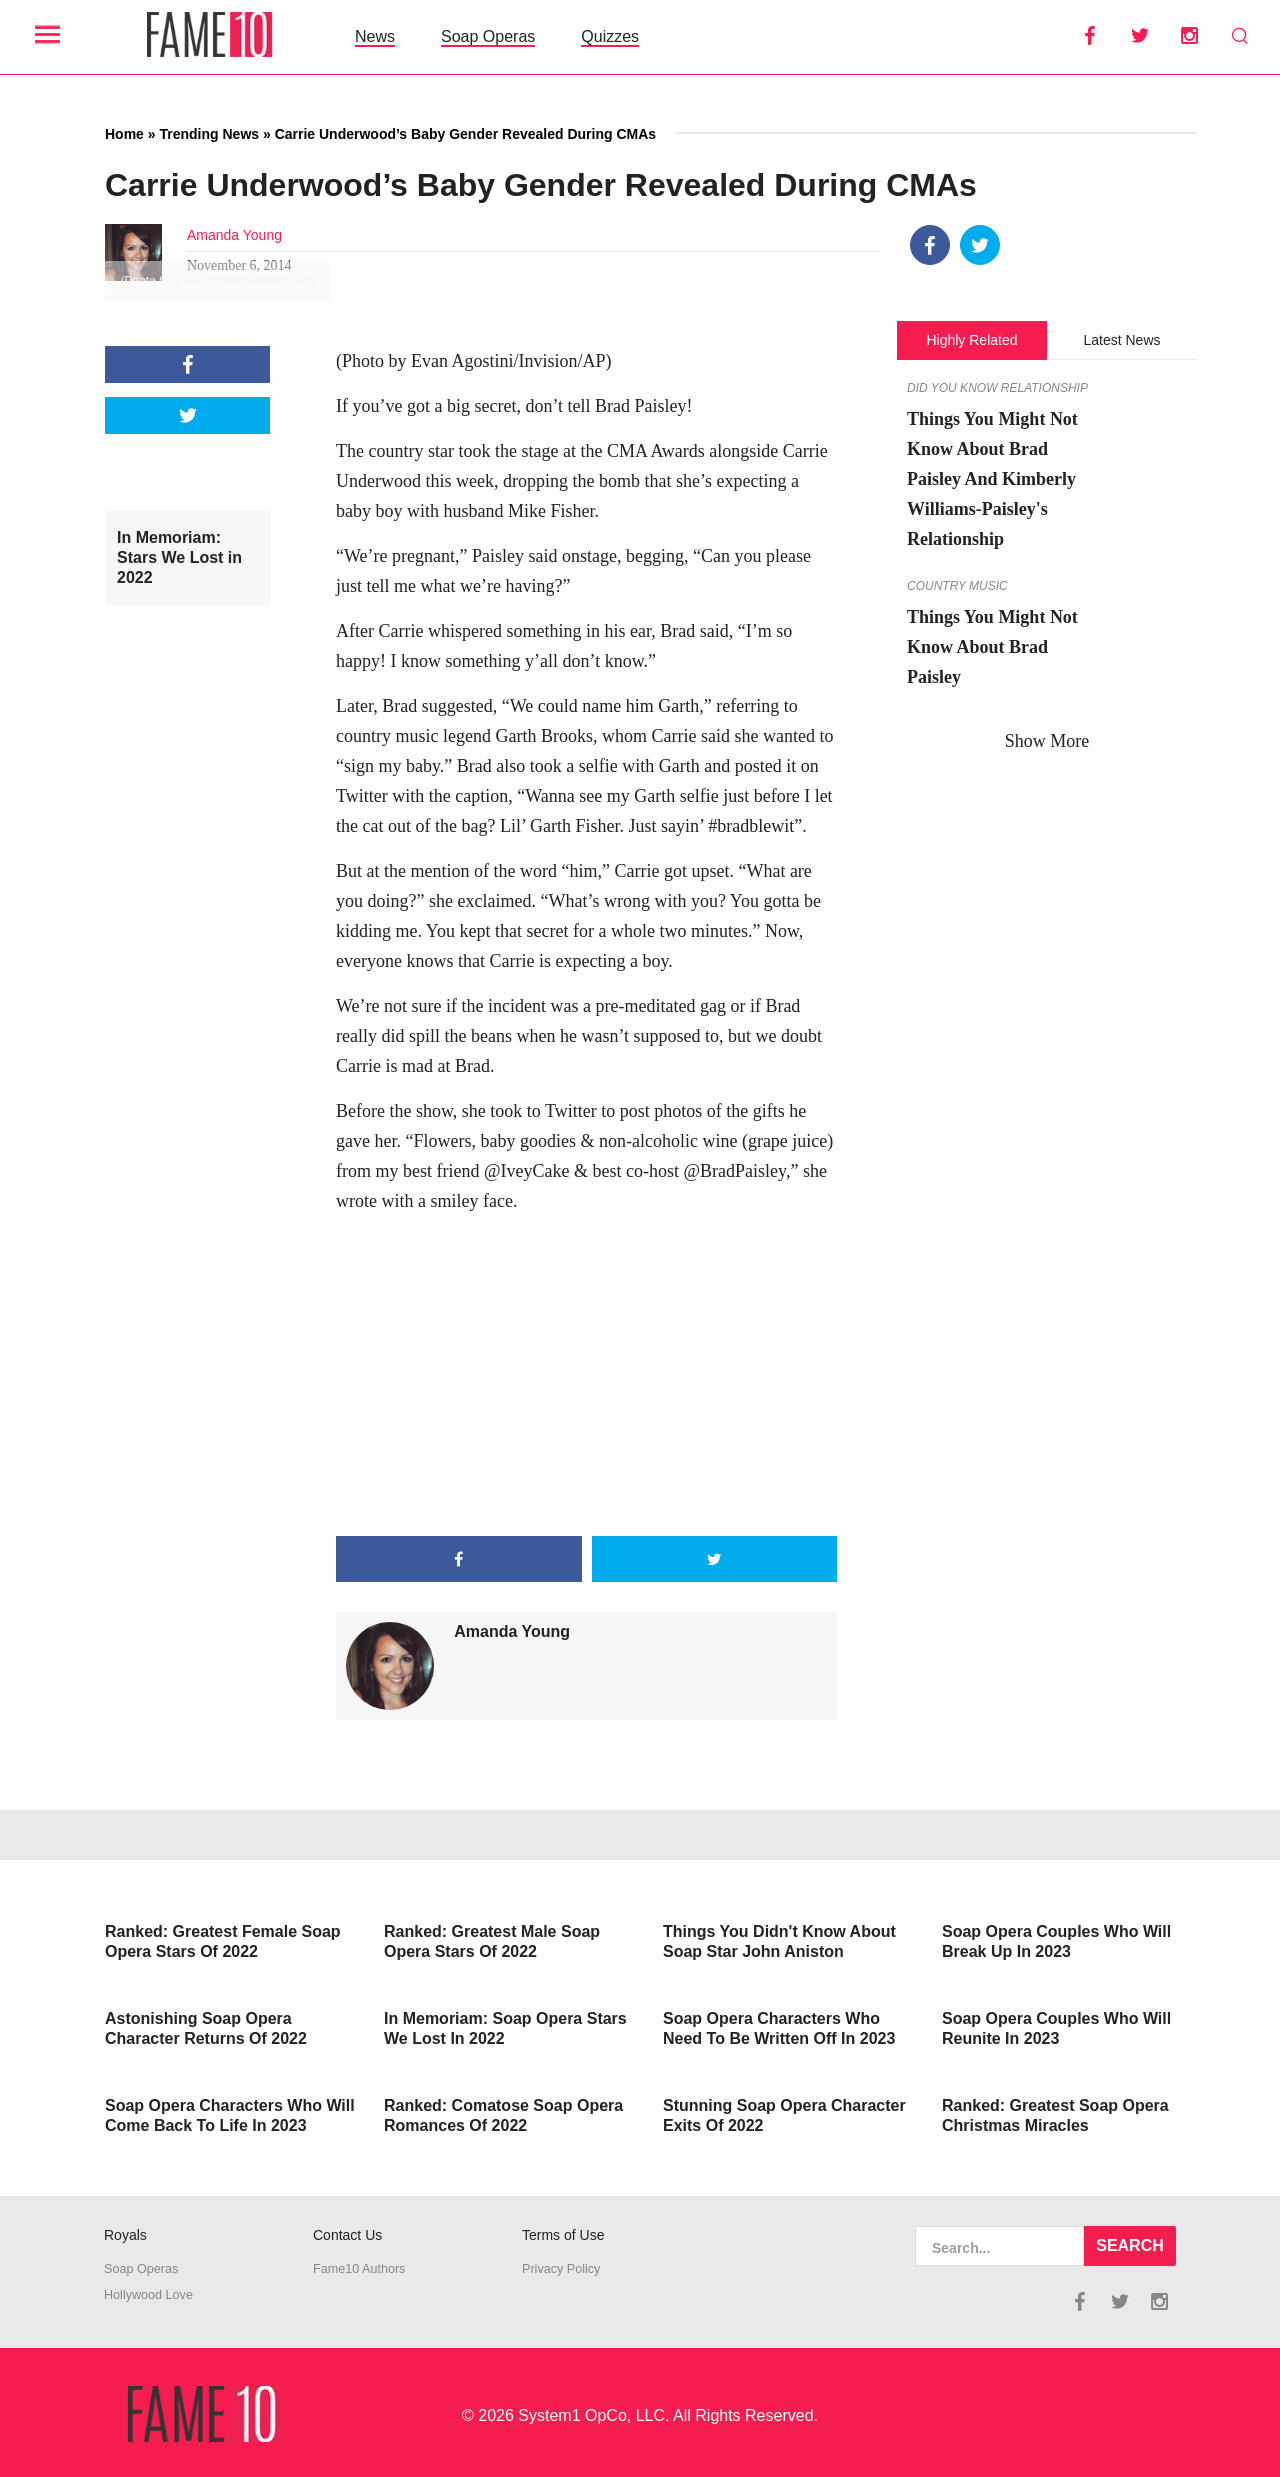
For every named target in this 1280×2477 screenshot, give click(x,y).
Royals (125, 2235)
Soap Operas (488, 36)
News (375, 36)
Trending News (209, 134)
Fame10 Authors (359, 2269)
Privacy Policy (561, 2269)
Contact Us (347, 2235)
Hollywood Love (148, 2295)
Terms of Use (563, 2235)
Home (124, 134)
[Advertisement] (586, 1376)
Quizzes (610, 36)
